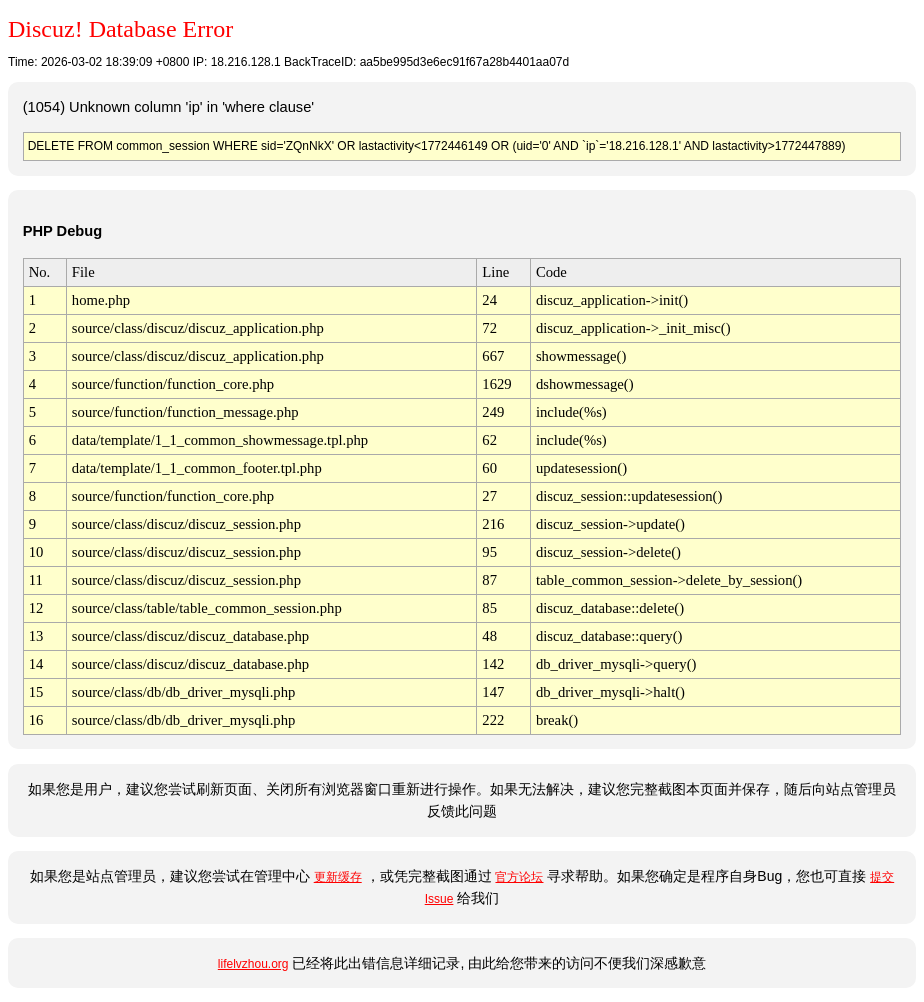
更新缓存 (338, 877)
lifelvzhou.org (253, 964)
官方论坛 (519, 877)
